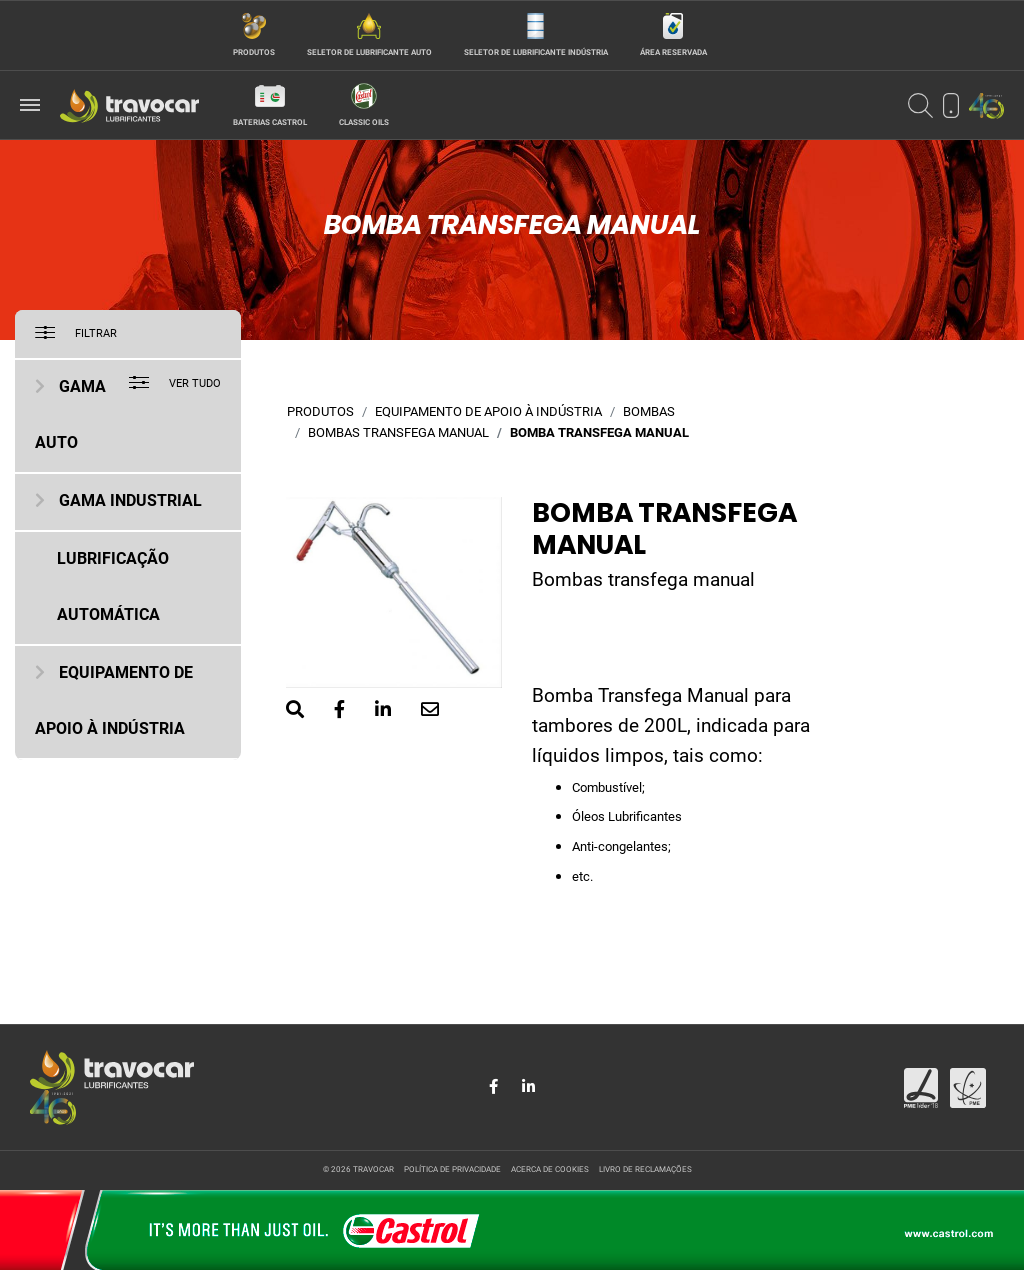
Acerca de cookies (550, 1170)
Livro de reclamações (645, 1170)
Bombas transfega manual (398, 433)
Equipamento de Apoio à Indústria (488, 412)
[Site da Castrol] (512, 1230)
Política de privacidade (452, 1170)
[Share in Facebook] (495, 1087)
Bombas (649, 412)
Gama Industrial (130, 502)
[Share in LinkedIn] (528, 1087)
